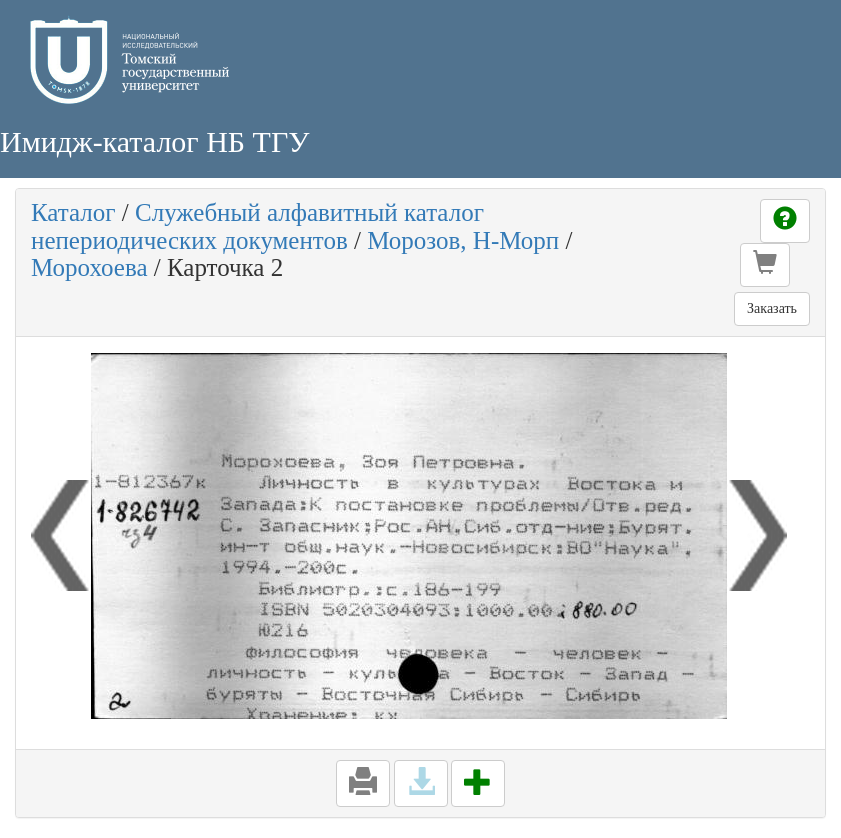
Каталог (73, 212)
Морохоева (89, 267)
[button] (765, 265)
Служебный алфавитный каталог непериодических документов (257, 226)
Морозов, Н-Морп (463, 240)
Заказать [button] (772, 308)
